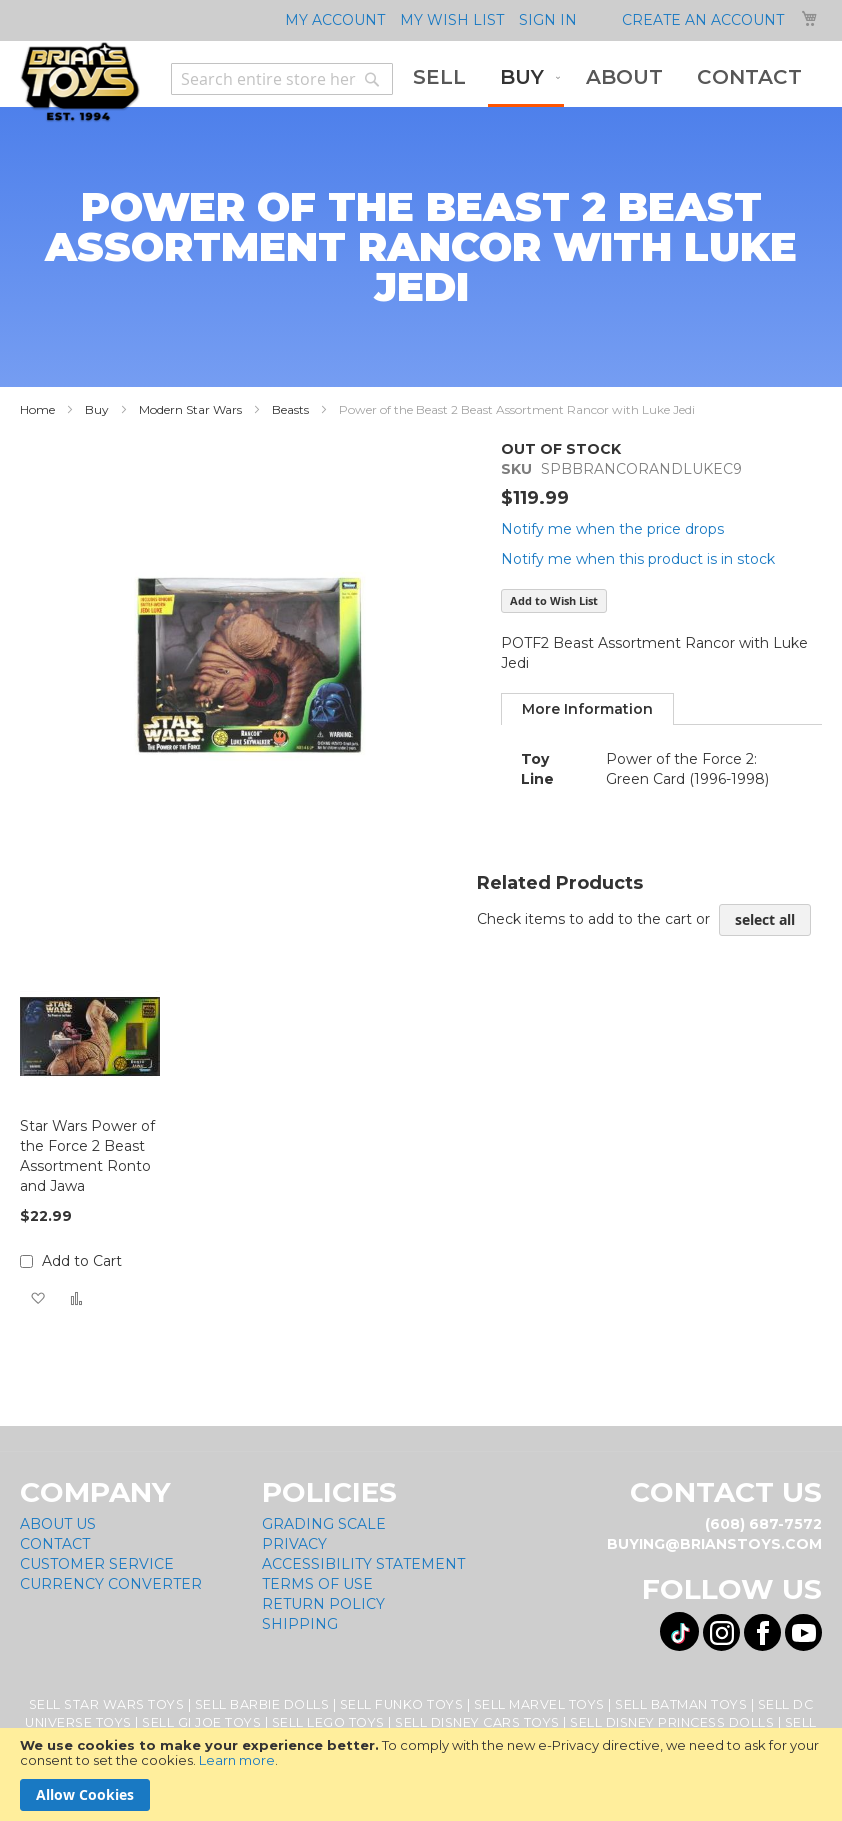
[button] (37, 1298)
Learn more (237, 1760)
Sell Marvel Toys (539, 1704)
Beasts (290, 409)
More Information (587, 709)
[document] (421, 1774)
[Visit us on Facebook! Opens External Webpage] (762, 1632)
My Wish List (452, 20)
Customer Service (97, 1564)
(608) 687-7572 (763, 1524)
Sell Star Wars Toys (107, 1704)
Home (37, 409)
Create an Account (703, 20)
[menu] (607, 79)
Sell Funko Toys (402, 1704)
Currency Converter (111, 1584)
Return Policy (323, 1604)
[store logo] (80, 82)
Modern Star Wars (190, 409)
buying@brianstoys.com (714, 1544)
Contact (55, 1544)
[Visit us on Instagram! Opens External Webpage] (721, 1632)
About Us (58, 1524)
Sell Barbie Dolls (262, 1704)
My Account (335, 20)
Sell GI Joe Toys (201, 1722)
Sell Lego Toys (328, 1722)
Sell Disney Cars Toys (477, 1722)
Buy (97, 409)
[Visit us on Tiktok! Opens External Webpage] (679, 1631)
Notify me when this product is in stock (638, 559)
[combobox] (282, 79)
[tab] (587, 709)
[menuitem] (439, 77)
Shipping (300, 1624)
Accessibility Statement (363, 1564)
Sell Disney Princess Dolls (672, 1722)
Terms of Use (317, 1584)
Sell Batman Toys (681, 1704)
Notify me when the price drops (612, 529)
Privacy (294, 1544)
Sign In (548, 20)
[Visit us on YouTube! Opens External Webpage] (803, 1632)
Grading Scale (324, 1524)
